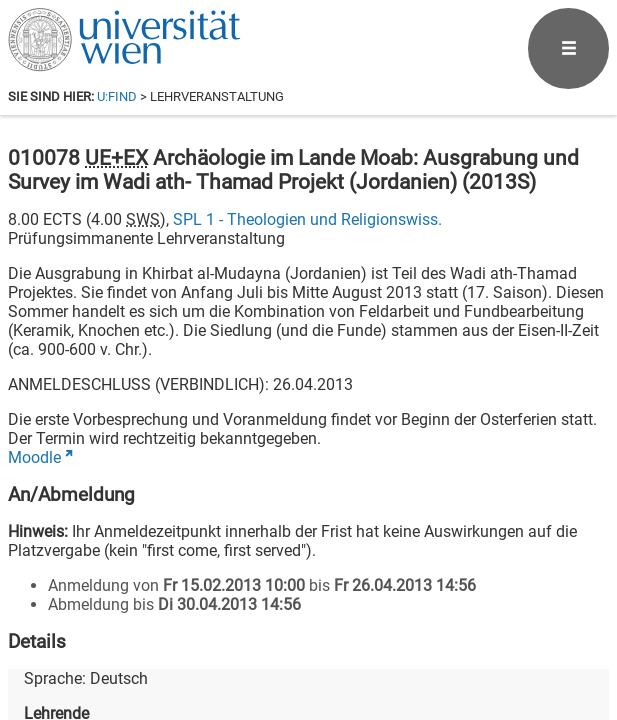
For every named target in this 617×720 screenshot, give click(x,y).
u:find (117, 96)
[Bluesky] (448, 636)
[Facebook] (384, 636)
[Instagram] (576, 636)
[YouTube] (512, 636)
